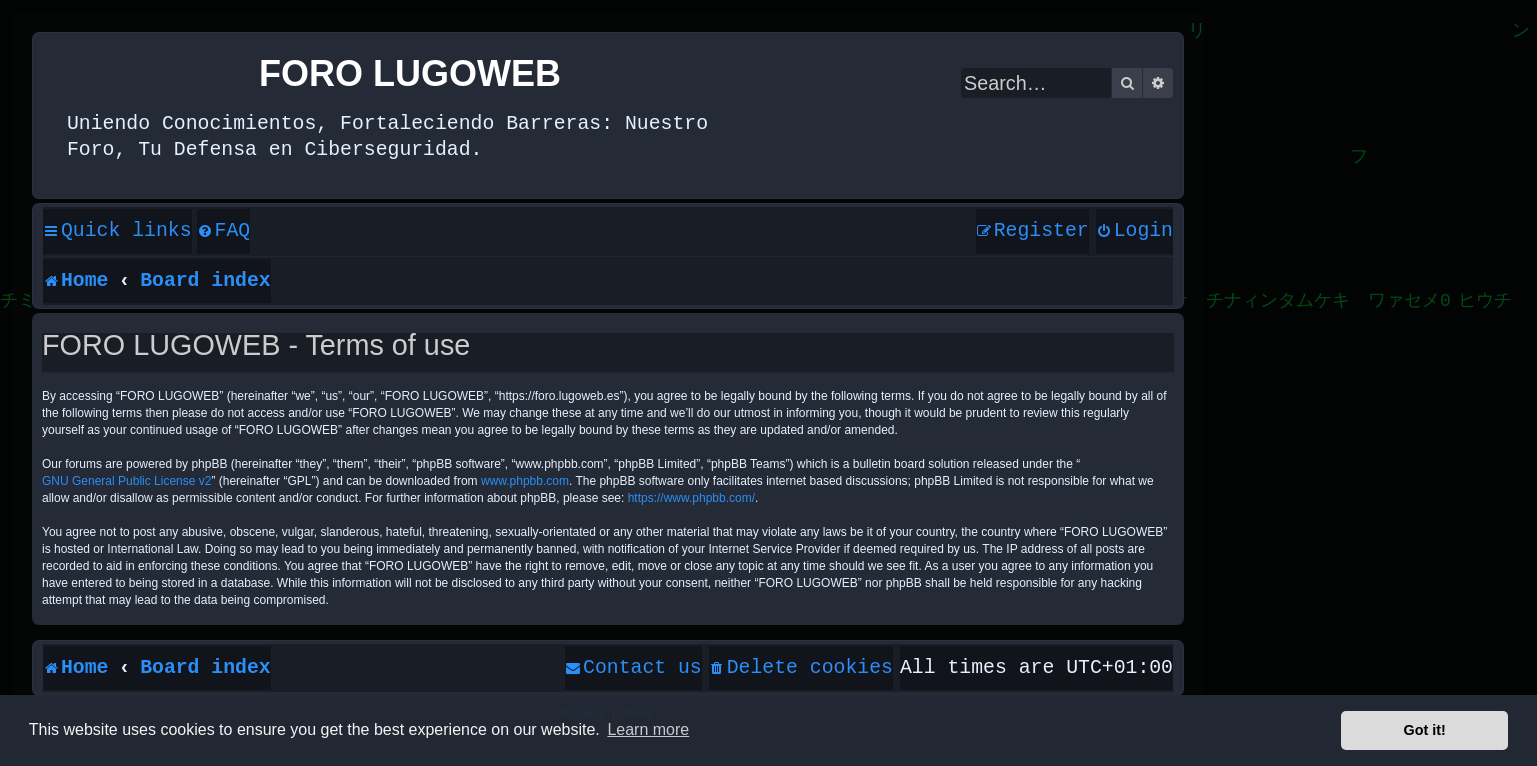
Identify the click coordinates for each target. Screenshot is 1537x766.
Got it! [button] (1425, 730)
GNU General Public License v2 (126, 481)
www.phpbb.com (525, 481)
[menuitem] (224, 232)
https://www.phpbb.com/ (691, 498)
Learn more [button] (648, 729)
